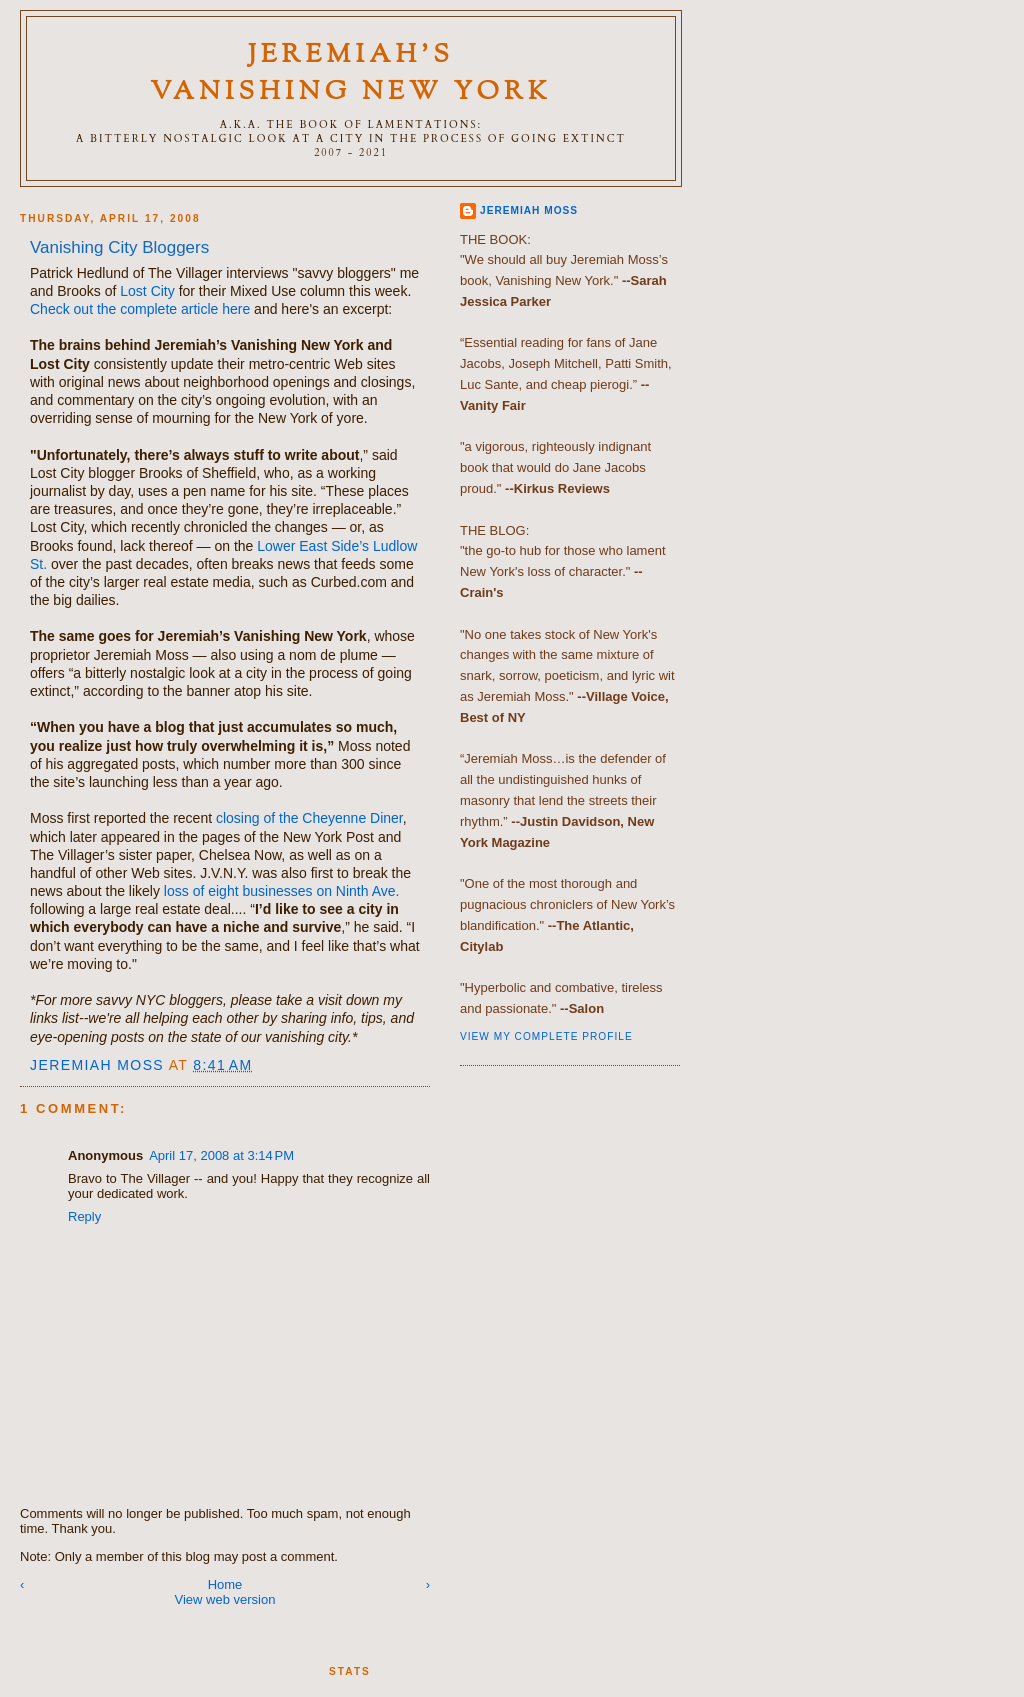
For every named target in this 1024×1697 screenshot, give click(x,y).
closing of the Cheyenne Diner (309, 818)
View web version (225, 1599)
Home (225, 1584)
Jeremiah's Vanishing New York (351, 74)
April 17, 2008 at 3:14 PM (221, 1155)
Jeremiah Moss (529, 210)
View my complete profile (546, 1036)
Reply (84, 1216)
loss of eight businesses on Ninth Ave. (282, 891)
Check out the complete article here (140, 309)
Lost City (147, 291)
